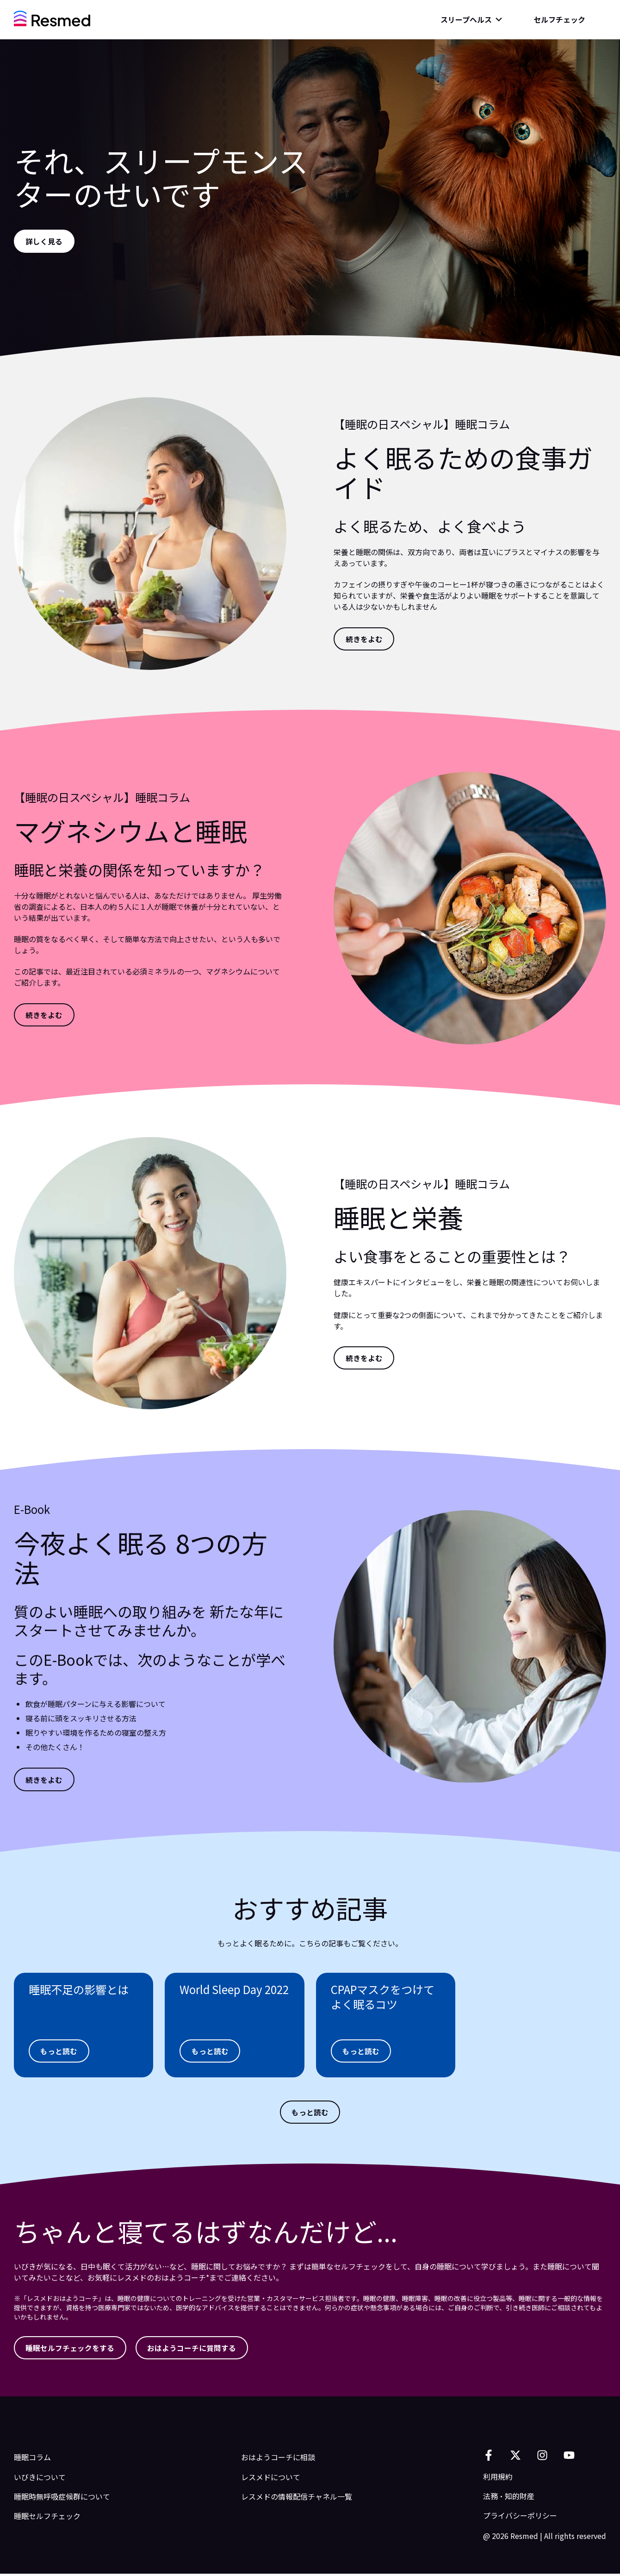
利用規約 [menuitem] (498, 2479)
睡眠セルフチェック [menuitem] (47, 2518)
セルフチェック (559, 19)
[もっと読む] (60, 2051)
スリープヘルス (466, 19)
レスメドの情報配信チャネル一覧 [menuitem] (296, 2499)
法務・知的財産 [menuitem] (508, 2498)
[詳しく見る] (45, 241)
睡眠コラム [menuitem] (32, 2460)
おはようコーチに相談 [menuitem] (278, 2460)
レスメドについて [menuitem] (270, 2479)
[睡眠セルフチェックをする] (71, 2350)
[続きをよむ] (365, 639)
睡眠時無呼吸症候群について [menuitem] (62, 2499)
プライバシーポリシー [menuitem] (520, 2518)
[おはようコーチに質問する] (194, 2350)
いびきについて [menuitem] (40, 2479)
